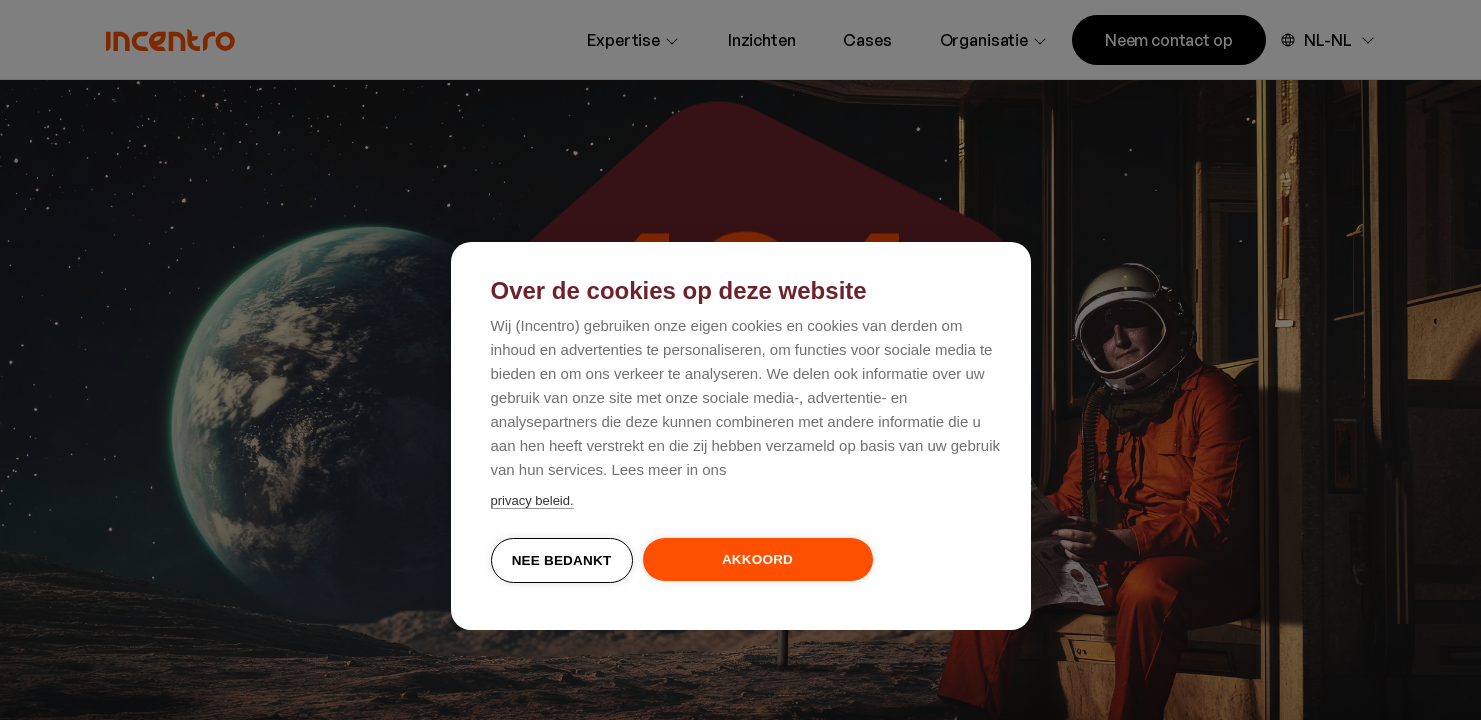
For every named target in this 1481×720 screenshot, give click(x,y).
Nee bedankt (562, 560)
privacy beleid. (532, 500)
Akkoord (757, 559)
